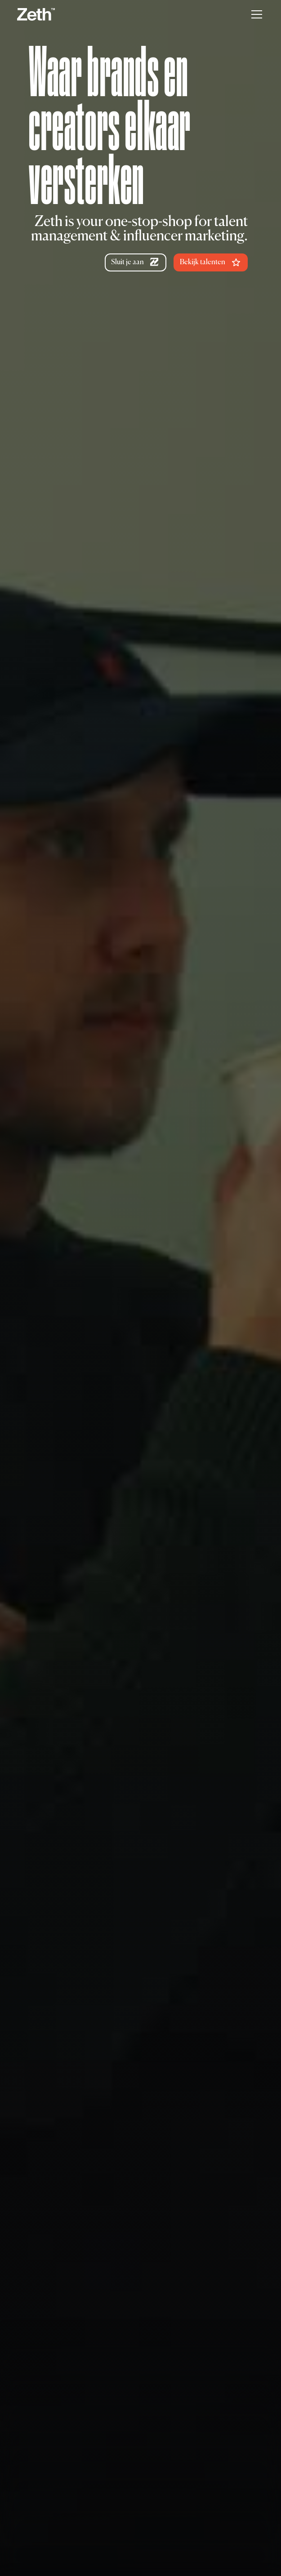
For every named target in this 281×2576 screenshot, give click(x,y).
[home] (36, 14)
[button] (255, 14)
